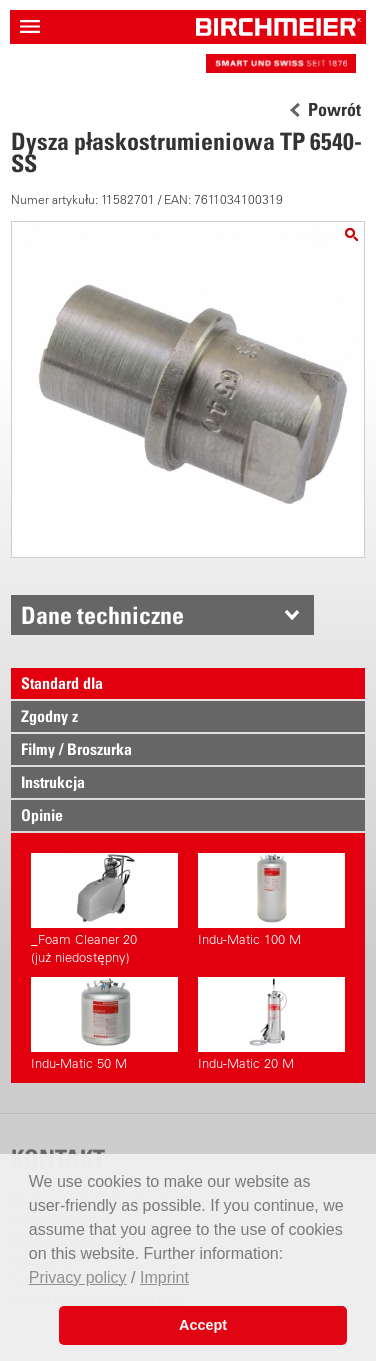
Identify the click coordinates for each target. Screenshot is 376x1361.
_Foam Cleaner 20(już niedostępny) (104, 909)
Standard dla (62, 683)
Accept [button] (203, 1325)
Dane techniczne (102, 615)
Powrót (334, 110)
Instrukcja (53, 782)
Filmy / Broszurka (76, 749)
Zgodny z (49, 716)
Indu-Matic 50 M (104, 1024)
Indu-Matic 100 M (271, 900)
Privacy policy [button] (78, 1277)
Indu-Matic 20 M (271, 1024)
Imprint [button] (164, 1277)
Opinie (42, 815)
